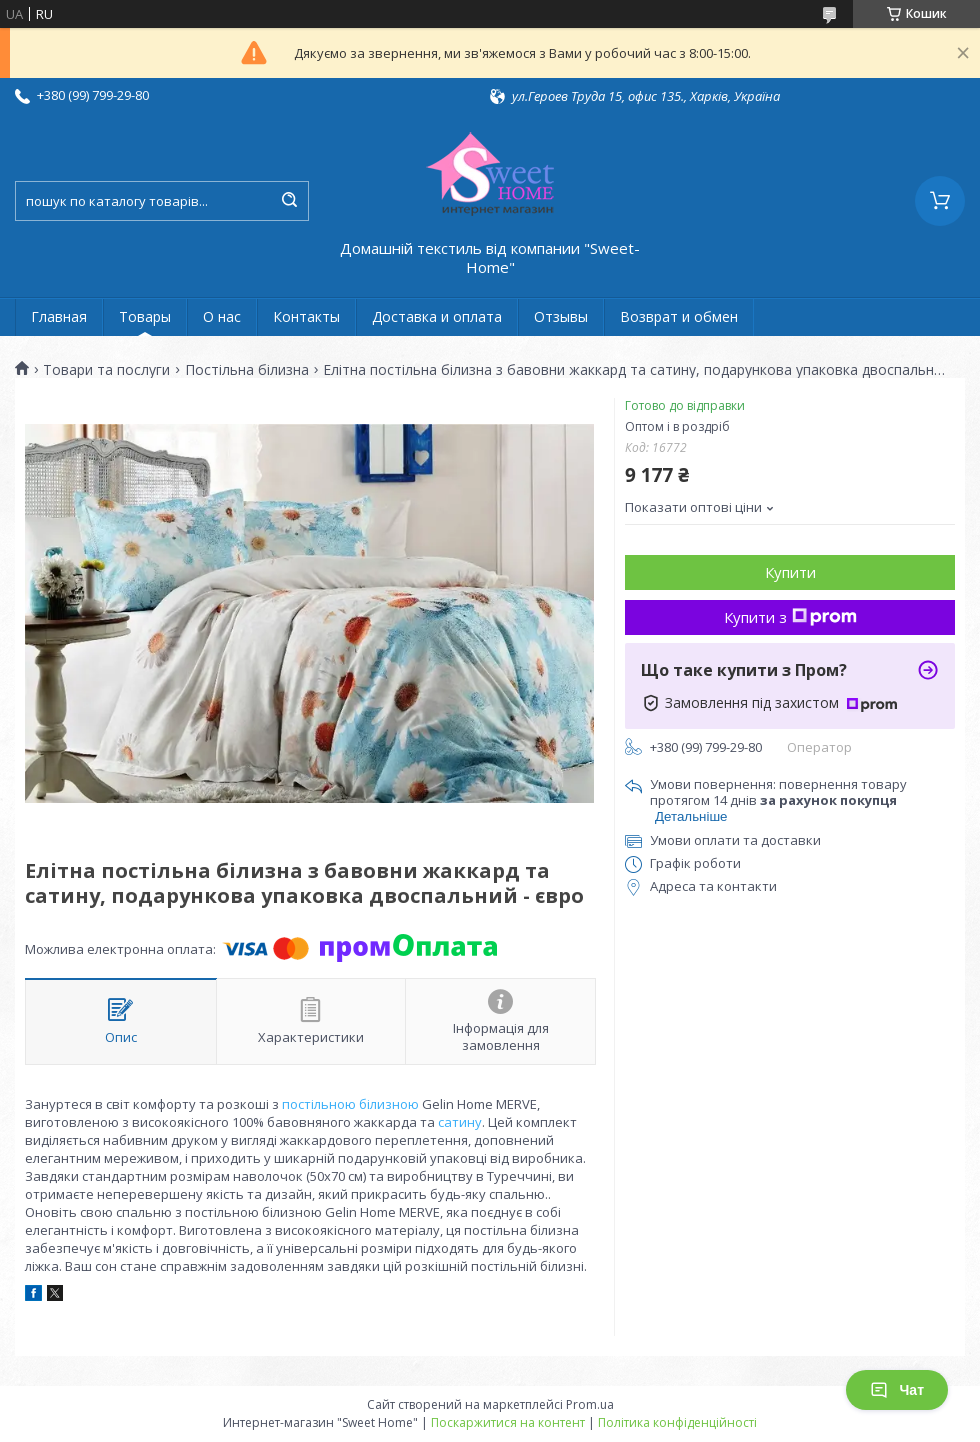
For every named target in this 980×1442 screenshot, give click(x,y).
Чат (897, 1390)
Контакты (306, 316)
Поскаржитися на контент (508, 1422)
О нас (222, 316)
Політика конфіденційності (677, 1422)
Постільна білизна (247, 370)
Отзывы (561, 316)
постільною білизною (350, 1104)
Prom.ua (590, 1404)
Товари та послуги (106, 370)
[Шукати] (289, 201)
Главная (59, 316)
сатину (460, 1122)
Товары (145, 316)
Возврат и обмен (679, 316)
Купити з (790, 617)
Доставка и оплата (437, 316)
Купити (790, 572)
